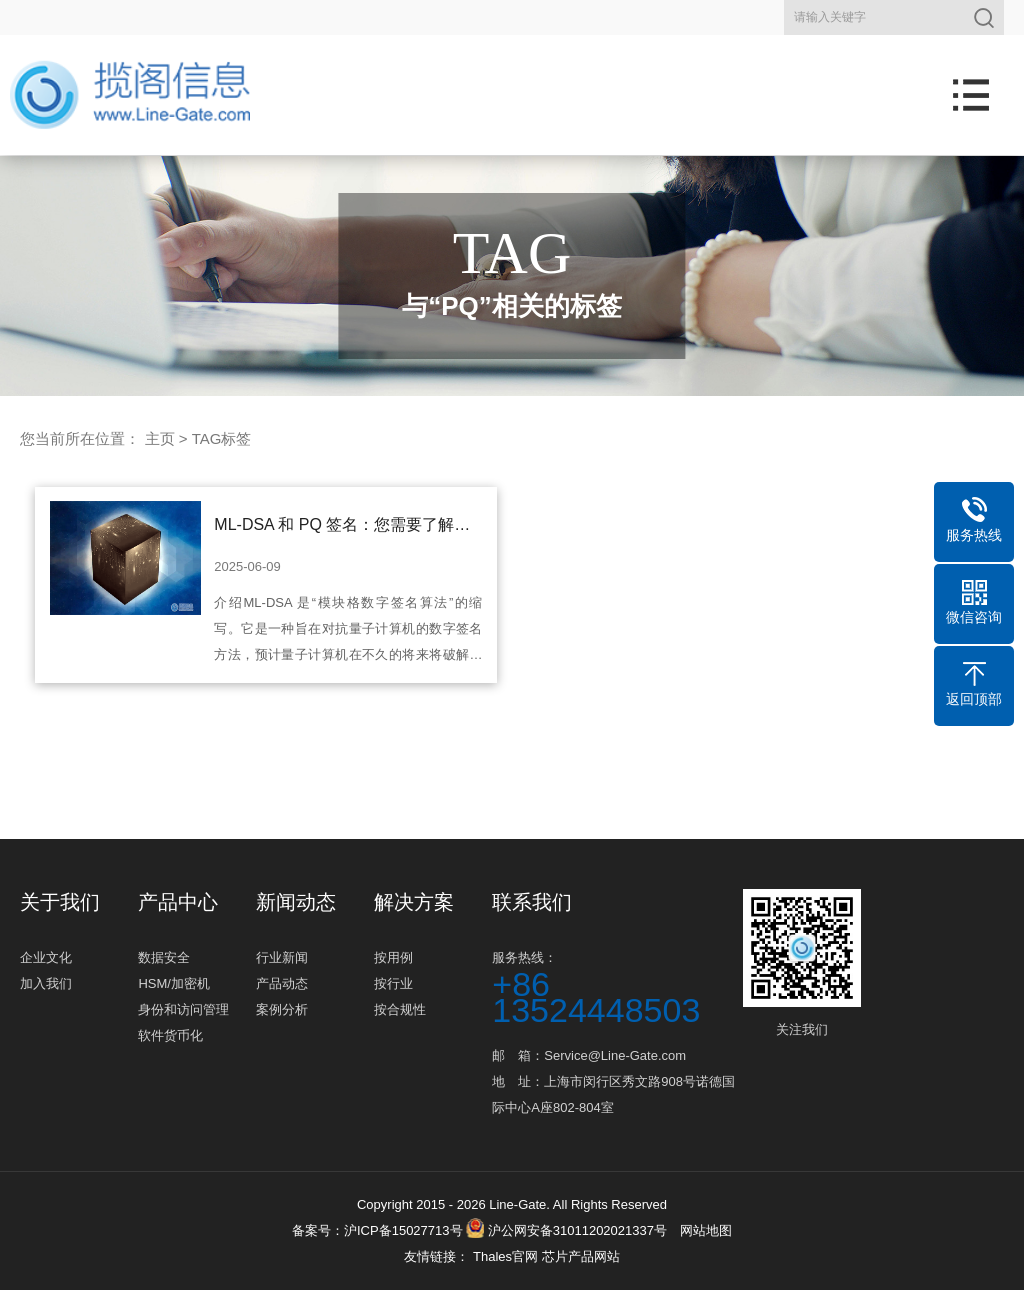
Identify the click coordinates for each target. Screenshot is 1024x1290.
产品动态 (282, 983)
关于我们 (60, 902)
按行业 (393, 983)
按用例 (393, 957)
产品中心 (178, 902)
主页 (160, 438)
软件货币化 (170, 1035)
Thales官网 (507, 1256)
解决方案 (414, 902)
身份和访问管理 (183, 1009)
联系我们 (532, 902)
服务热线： (615, 986)
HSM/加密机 (174, 983)
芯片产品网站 (581, 1256)
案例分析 (282, 1009)
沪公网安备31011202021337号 (566, 1230)
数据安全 (164, 957)
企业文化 (46, 957)
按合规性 (400, 1009)
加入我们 (46, 983)
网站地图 (706, 1230)
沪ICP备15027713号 (403, 1230)
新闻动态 (296, 902)
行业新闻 (282, 957)
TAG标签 (222, 438)
